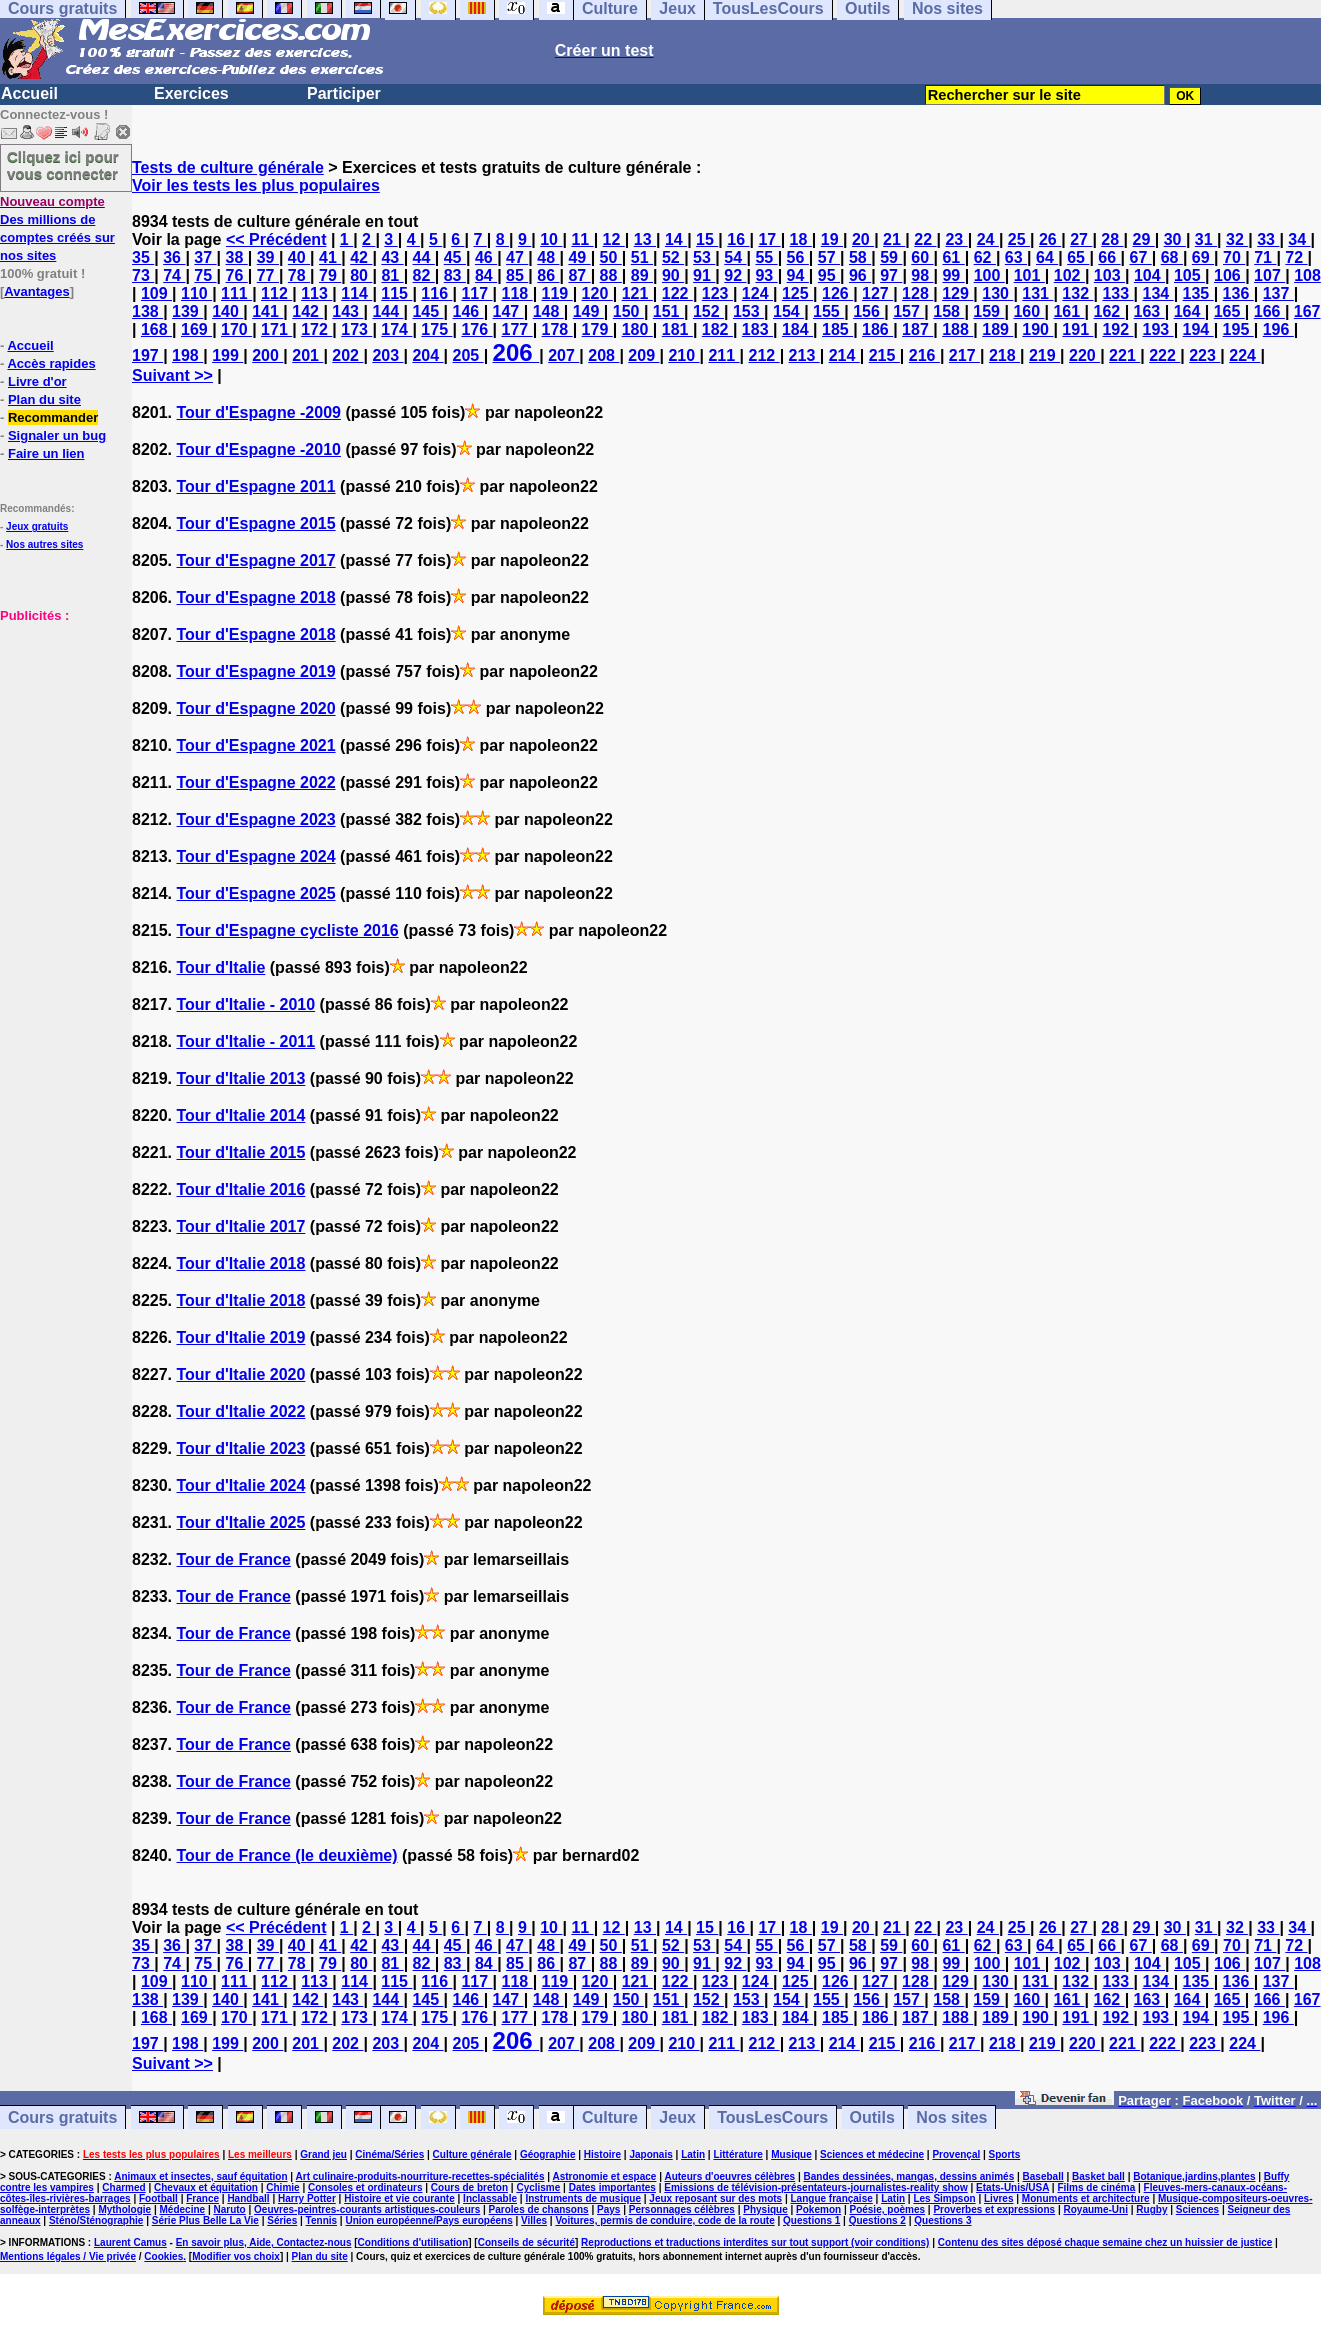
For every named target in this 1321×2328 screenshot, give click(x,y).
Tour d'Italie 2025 (240, 1522)
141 (267, 311)
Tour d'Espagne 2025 (255, 893)
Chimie (282, 2187)
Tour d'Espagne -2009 (258, 412)
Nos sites (951, 2117)
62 (985, 257)
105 (1189, 275)
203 (387, 355)
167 (1307, 311)
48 (548, 257)
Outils (872, 2117)
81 (392, 275)
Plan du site (44, 399)
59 (891, 257)
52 (673, 257)
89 (642, 275)
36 (174, 257)
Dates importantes (612, 2187)
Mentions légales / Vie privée (68, 2256)
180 (637, 329)
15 (707, 239)
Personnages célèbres (682, 2209)
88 (611, 275)
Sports (1005, 2154)
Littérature (737, 2154)
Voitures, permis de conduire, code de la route (664, 2220)
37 (205, 257)
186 (877, 329)
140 (227, 311)
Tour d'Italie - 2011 (245, 1041)
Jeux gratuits (37, 526)
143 (347, 311)
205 (468, 355)
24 (988, 239)
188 (957, 329)
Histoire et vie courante (399, 2198)
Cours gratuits (62, 2117)
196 (1278, 329)
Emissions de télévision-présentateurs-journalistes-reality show (815, 2187)
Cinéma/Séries (389, 2154)
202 (347, 355)
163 (1149, 311)
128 (917, 293)
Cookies (163, 2256)
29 (1143, 239)
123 (717, 293)
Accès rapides (51, 363)
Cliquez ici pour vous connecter (63, 165)
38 (237, 257)
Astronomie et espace (604, 2176)
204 (427, 355)
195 (1238, 329)
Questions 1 (811, 2220)
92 (735, 275)
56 (798, 257)
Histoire (602, 2154)
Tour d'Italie (220, 967)
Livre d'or (37, 381)
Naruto (229, 2209)
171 (276, 329)
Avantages (36, 291)
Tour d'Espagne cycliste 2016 (287, 930)
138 (147, 311)
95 (829, 275)
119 (557, 293)
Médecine (183, 2209)
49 (579, 257)
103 (1109, 275)
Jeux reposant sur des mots (715, 2198)
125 (797, 293)
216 (924, 355)
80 (361, 275)
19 (832, 239)
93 (766, 275)
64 (1047, 257)
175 (436, 329)
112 (276, 293)
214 (844, 355)
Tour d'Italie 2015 (240, 1152)
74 (174, 275)
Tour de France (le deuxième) (286, 1855)
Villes (534, 2220)
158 (948, 311)
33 (1268, 239)
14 (676, 239)
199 (227, 355)
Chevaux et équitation (206, 2187)
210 (683, 355)
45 (455, 257)
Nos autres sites (44, 544)
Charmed (123, 2187)
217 (964, 355)
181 (677, 329)
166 (1269, 311)
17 (769, 239)
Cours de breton (469, 2187)
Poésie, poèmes (887, 2209)
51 (642, 257)
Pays (608, 2209)
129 (957, 293)
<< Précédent (276, 239)
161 (1068, 311)
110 (196, 293)
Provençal (956, 2154)
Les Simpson (944, 2198)
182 (717, 329)
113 (316, 293)
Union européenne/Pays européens (428, 2220)
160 (1028, 311)
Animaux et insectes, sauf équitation (200, 2176)
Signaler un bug (57, 435)
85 (517, 275)
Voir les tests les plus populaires (256, 185)
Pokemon (818, 2209)
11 (582, 239)
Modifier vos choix (236, 2256)
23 (956, 239)
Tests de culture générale (228, 167)
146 (468, 311)
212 (764, 355)
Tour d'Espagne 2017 (255, 560)
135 (1198, 293)
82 (424, 275)
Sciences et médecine (872, 2154)
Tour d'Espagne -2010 (258, 449)
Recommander (53, 417)
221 (1124, 355)
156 (868, 311)
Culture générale (472, 2154)
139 (187, 311)
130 (997, 293)
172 (316, 329)
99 (953, 275)
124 (757, 293)
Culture (610, 2117)
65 (1078, 257)
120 (597, 293)
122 (677, 293)
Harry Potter (307, 2198)
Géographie (548, 2154)
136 (1238, 293)
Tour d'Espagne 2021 (255, 745)
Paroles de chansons (539, 2209)
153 (748, 311)
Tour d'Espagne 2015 (255, 523)
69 (1203, 257)
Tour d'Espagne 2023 (255, 819)
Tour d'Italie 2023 (240, 1448)
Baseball (1043, 2176)
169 (196, 329)
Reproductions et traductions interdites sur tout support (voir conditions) (755, 2242)
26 (1050, 239)
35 (143, 257)
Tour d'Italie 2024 (240, 1485)
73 (143, 275)
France (202, 2198)
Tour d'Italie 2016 (240, 1189)
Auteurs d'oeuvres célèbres (729, 2176)
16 (738, 239)
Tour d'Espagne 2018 (255, 597)
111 (236, 293)
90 (673, 275)
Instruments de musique (583, 2198)
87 (579, 275)
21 (894, 239)
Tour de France (233, 1559)
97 (891, 275)
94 (798, 275)
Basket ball (1098, 2176)
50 (611, 257)
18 (801, 239)
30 (1175, 239)
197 (147, 355)
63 (1016, 257)
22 (925, 239)
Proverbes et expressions (994, 2209)
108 (1307, 275)
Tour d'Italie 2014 (240, 1115)
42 (361, 257)
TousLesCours (772, 2117)
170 (236, 329)
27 (1081, 239)
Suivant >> (172, 375)
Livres (998, 2198)
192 (1117, 329)
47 (517, 257)
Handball (248, 2198)
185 (837, 329)
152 (708, 311)
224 (1244, 355)
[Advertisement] (60, 724)
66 (1109, 257)
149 (588, 311)
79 (330, 275)
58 (860, 257)
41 (330, 257)
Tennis (321, 2220)
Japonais (650, 2154)
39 (268, 257)
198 (187, 355)
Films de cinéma (1096, 2187)
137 (1278, 293)
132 (1077, 293)
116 (436, 293)
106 (1229, 275)
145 (427, 311)
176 (476, 329)
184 (797, 329)
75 (205, 275)
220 (1084, 355)
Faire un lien (46, 453)
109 (156, 293)
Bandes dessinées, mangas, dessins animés (909, 2176)
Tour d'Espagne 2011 (255, 486)
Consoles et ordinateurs (365, 2187)
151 (668, 311)
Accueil (29, 93)
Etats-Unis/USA (1012, 2187)
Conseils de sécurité (526, 2242)
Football (158, 2198)
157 (908, 311)
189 (997, 329)
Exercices (191, 93)
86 (548, 275)
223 (1204, 355)
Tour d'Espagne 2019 (255, 671)
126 (837, 293)
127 (877, 293)
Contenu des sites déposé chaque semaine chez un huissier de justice (1105, 2242)
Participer (344, 93)
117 (476, 293)
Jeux (677, 2117)
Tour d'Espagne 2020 (255, 708)
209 (643, 355)
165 (1229, 311)
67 (1141, 257)
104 (1149, 275)
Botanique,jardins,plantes (1194, 2176)
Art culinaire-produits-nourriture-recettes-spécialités (420, 2176)
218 (1004, 355)
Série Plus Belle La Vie (205, 2220)
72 (1296, 257)
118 (516, 293)
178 (557, 329)
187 (917, 329)
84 (486, 275)
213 (804, 355)
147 (508, 311)
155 (828, 311)
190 (1037, 329)
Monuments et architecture (1086, 2198)
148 (548, 311)
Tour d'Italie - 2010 (245, 1004)
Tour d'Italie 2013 (240, 1078)
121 (637, 293)
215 (884, 355)
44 (424, 257)
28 (1112, 239)
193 (1157, 329)
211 (723, 355)
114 (356, 293)
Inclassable (490, 2198)
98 (922, 275)
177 (516, 329)
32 (1237, 239)
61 (953, 257)
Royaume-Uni (1096, 2209)
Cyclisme (538, 2187)
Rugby (1151, 2209)
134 (1157, 293)
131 (1037, 293)
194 (1198, 329)
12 (614, 239)
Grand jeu (323, 2154)
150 (628, 311)
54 (735, 257)
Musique (791, 2154)
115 (396, 293)
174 (396, 329)
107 (1269, 275)
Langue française (832, 2198)
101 (1029, 275)
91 (704, 275)
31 (1206, 239)
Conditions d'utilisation (413, 2242)
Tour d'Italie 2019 (240, 1337)
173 (356, 329)
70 (1234, 257)
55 (766, 257)
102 (1069, 275)
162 (1109, 311)
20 (863, 239)
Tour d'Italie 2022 (240, 1411)
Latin (693, 2154)
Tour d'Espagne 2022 (255, 782)
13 (645, 239)
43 (392, 257)
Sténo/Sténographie (96, 2220)
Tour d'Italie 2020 (240, 1374)
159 (988, 311)
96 (860, 275)
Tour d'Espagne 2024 (255, 856)
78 (299, 275)
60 (922, 257)
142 (307, 311)
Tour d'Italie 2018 (240, 1263)
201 (307, 355)
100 (989, 275)
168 (156, 329)
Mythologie (124, 2209)
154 (788, 311)
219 (1044, 355)
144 (387, 311)
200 (267, 355)
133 (1117, 293)
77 (268, 275)
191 (1077, 329)
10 (551, 239)
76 (237, 275)
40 (299, 257)
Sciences (1197, 2209)
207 (563, 355)
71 (1265, 257)
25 (1019, 239)
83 (455, 275)
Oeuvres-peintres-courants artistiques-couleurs (367, 2209)
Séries (282, 2220)
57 (829, 257)
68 (1172, 257)
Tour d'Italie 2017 (240, 1226)
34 (1299, 239)
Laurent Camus (130, 2242)
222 (1164, 355)
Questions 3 (942, 2220)
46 (486, 257)
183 (757, 329)
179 (597, 329)
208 (603, 355)
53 (704, 257)
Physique (765, 2209)
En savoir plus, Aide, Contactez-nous (264, 2242)
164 (1189, 311)
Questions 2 (877, 2220)
